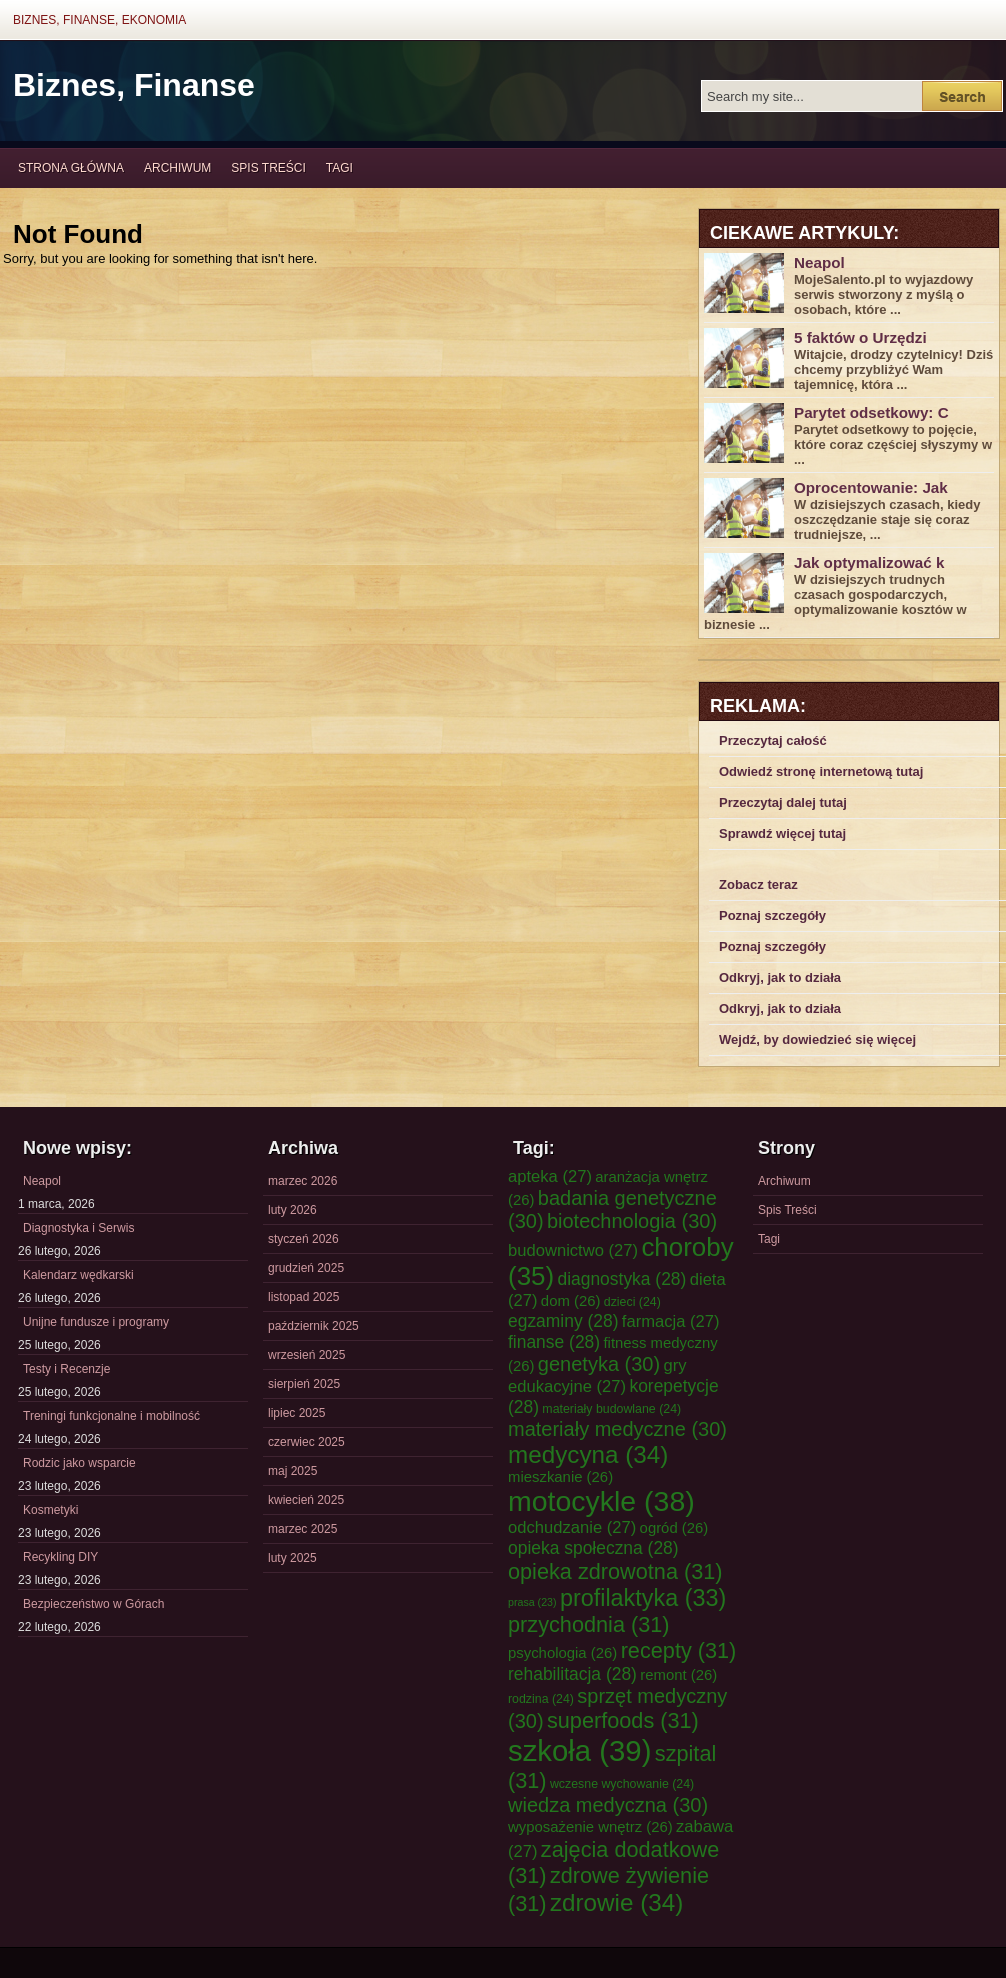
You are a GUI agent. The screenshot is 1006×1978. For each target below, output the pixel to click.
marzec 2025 (302, 1529)
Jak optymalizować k (869, 562)
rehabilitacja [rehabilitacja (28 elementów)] (572, 1674)
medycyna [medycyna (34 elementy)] (588, 1454)
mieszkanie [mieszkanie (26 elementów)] (560, 1477)
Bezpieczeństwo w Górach (93, 1604)
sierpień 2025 (304, 1384)
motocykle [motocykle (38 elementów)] (601, 1501)
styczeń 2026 (303, 1239)
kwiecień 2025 (306, 1500)
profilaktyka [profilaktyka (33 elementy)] (643, 1598)
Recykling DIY (60, 1557)
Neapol (819, 262)
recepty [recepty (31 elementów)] (679, 1650)
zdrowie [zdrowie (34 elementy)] (616, 1902)
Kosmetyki (50, 1510)
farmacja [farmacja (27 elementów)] (671, 1321)
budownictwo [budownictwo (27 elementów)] (573, 1250)
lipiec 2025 (296, 1413)
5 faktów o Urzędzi (860, 337)
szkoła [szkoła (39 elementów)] (579, 1750)
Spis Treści (268, 168)
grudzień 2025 (306, 1268)
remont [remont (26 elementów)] (678, 1675)
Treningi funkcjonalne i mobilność (111, 1416)
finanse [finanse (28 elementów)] (554, 1342)
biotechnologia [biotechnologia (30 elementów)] (632, 1221)
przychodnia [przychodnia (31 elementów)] (589, 1624)
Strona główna (71, 168)
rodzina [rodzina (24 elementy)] (541, 1699)
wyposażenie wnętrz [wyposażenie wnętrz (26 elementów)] (590, 1827)
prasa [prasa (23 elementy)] (532, 1602)
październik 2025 (313, 1326)
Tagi (339, 168)
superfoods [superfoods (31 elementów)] (623, 1720)
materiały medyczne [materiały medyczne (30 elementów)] (617, 1429)
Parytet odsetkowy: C (871, 412)
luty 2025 (292, 1558)
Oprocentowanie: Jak (871, 487)
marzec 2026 (302, 1181)
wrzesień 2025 (306, 1355)
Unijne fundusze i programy (96, 1322)
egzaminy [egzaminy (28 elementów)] (563, 1321)
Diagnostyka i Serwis (78, 1228)
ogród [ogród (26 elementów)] (674, 1528)
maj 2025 (292, 1471)
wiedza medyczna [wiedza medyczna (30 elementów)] (608, 1805)
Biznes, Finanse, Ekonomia (99, 20)
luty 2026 (292, 1210)
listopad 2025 (303, 1297)
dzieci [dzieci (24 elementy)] (632, 1302)
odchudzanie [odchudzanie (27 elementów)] (572, 1527)
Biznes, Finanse (134, 85)
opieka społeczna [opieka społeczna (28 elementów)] (593, 1548)
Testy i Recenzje (66, 1369)
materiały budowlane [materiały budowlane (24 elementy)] (611, 1409)
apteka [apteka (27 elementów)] (550, 1176)
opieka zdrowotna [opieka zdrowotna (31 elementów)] (615, 1571)
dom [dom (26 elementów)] (571, 1301)
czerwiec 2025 (306, 1442)
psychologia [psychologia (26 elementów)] (562, 1653)
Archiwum (177, 168)
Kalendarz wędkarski (78, 1275)
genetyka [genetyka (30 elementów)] (599, 1364)
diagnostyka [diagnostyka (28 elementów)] (621, 1279)
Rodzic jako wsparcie (79, 1463)
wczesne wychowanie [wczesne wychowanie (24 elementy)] (622, 1784)
